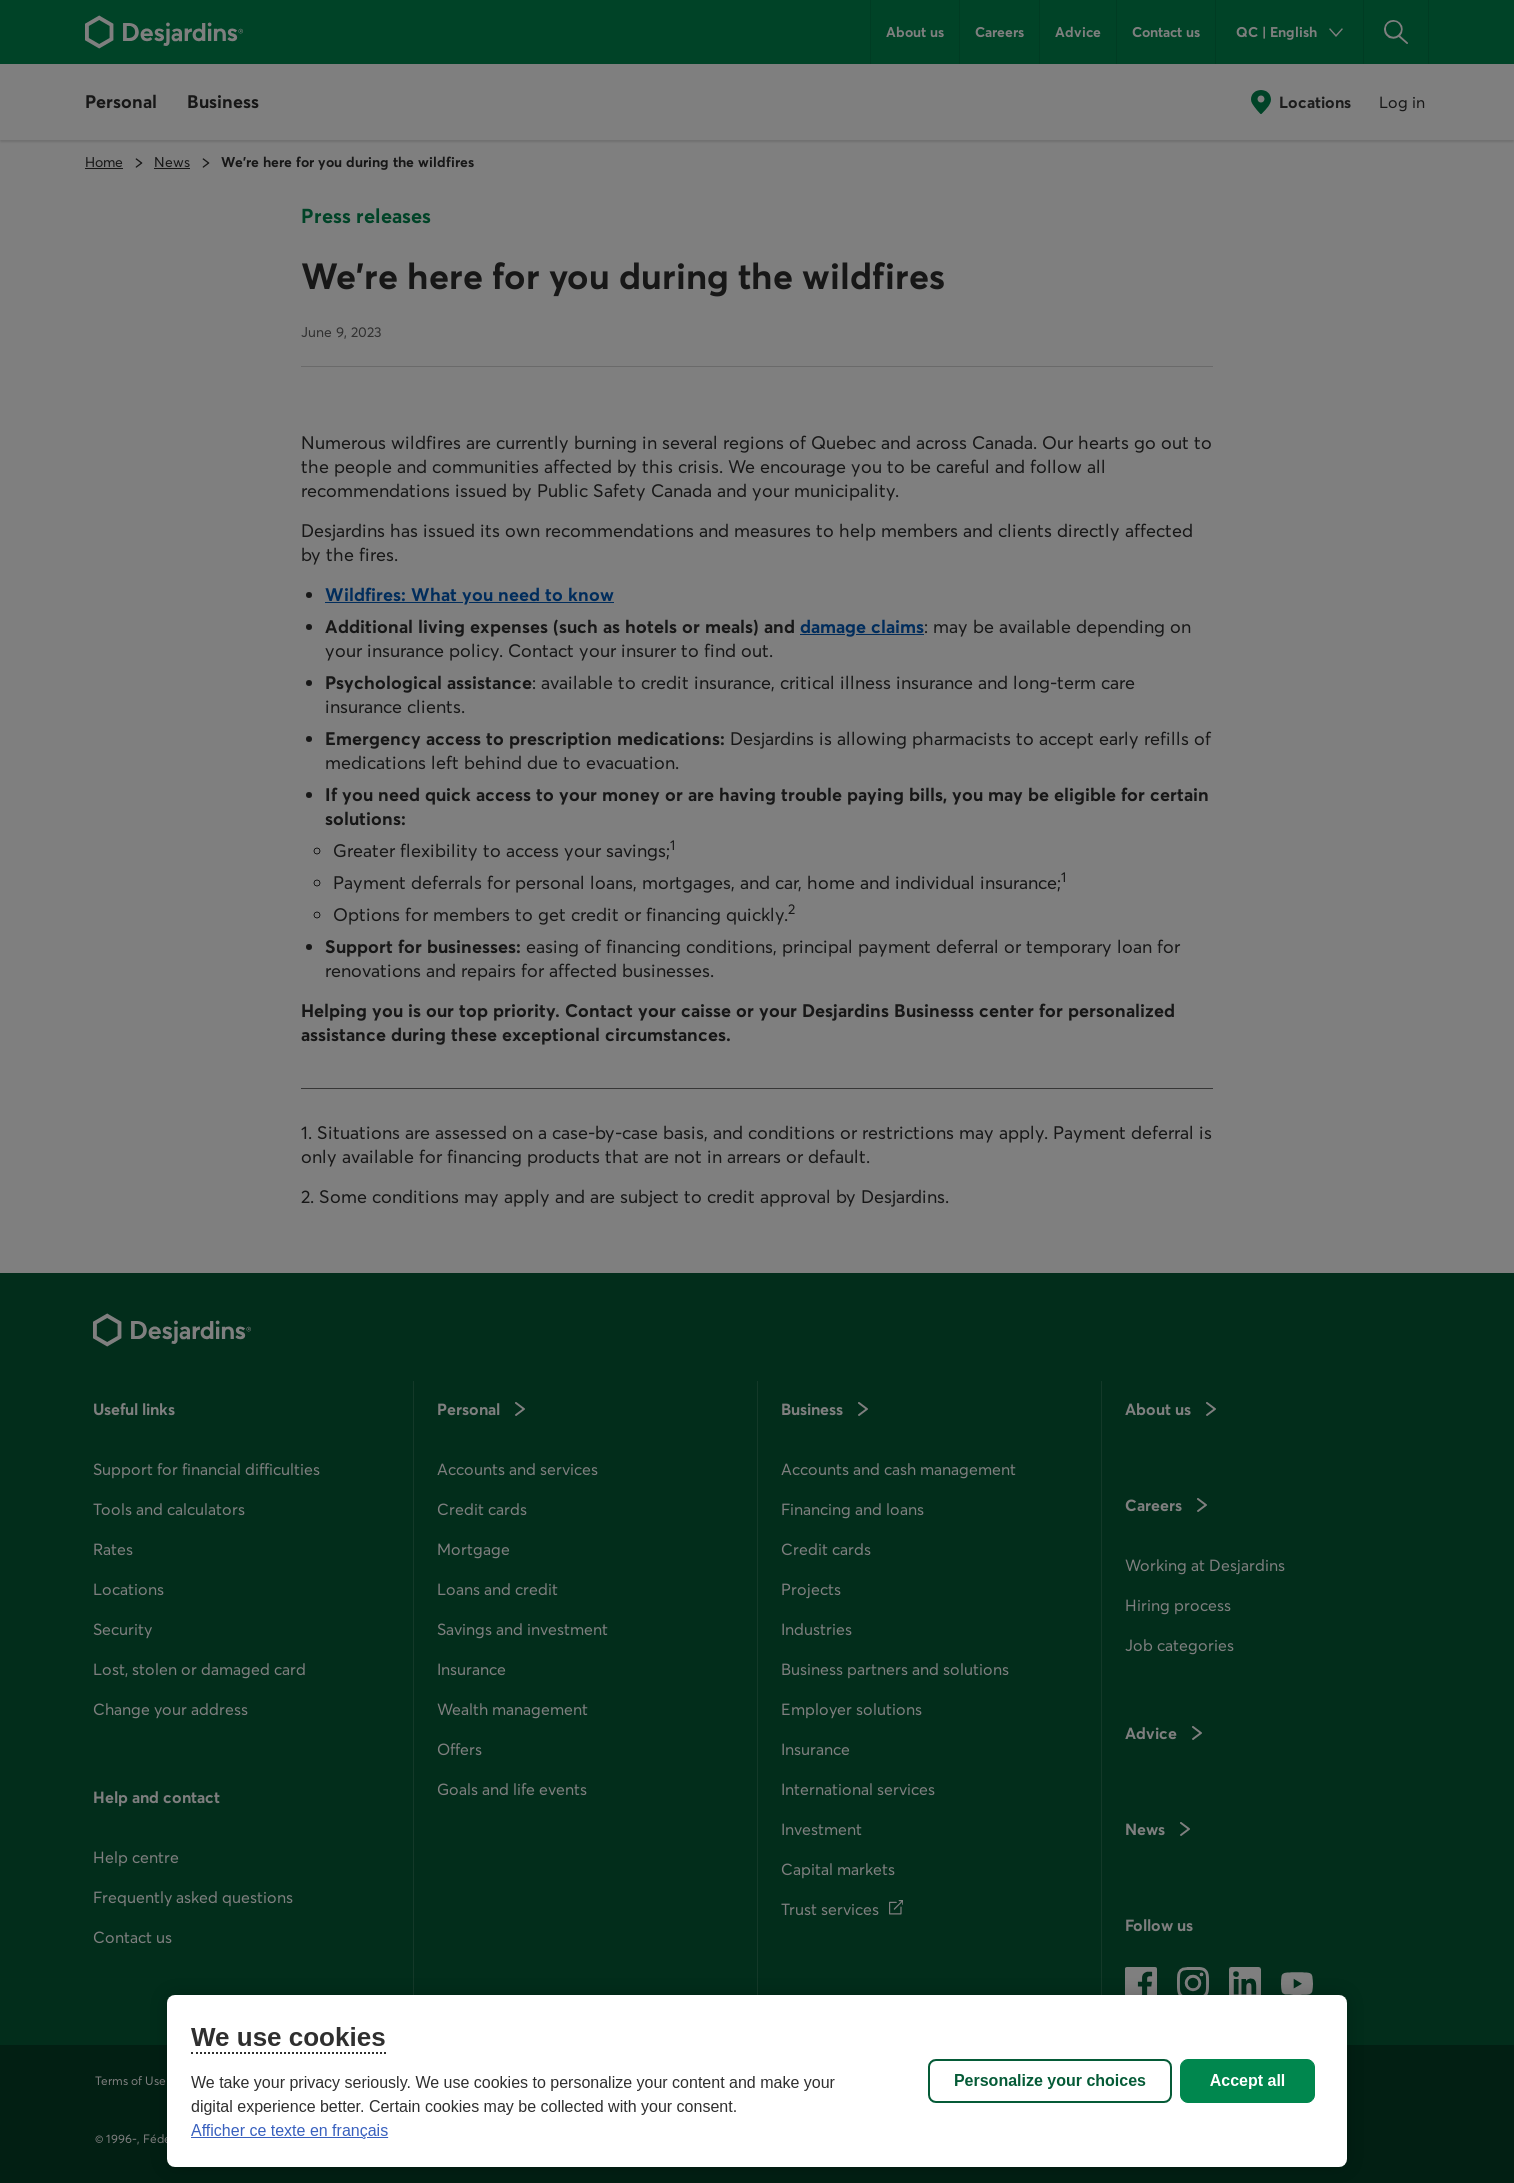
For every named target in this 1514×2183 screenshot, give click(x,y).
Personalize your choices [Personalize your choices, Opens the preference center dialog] (1050, 2080)
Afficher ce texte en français (289, 2130)
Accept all (1248, 2080)
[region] (757, 2081)
